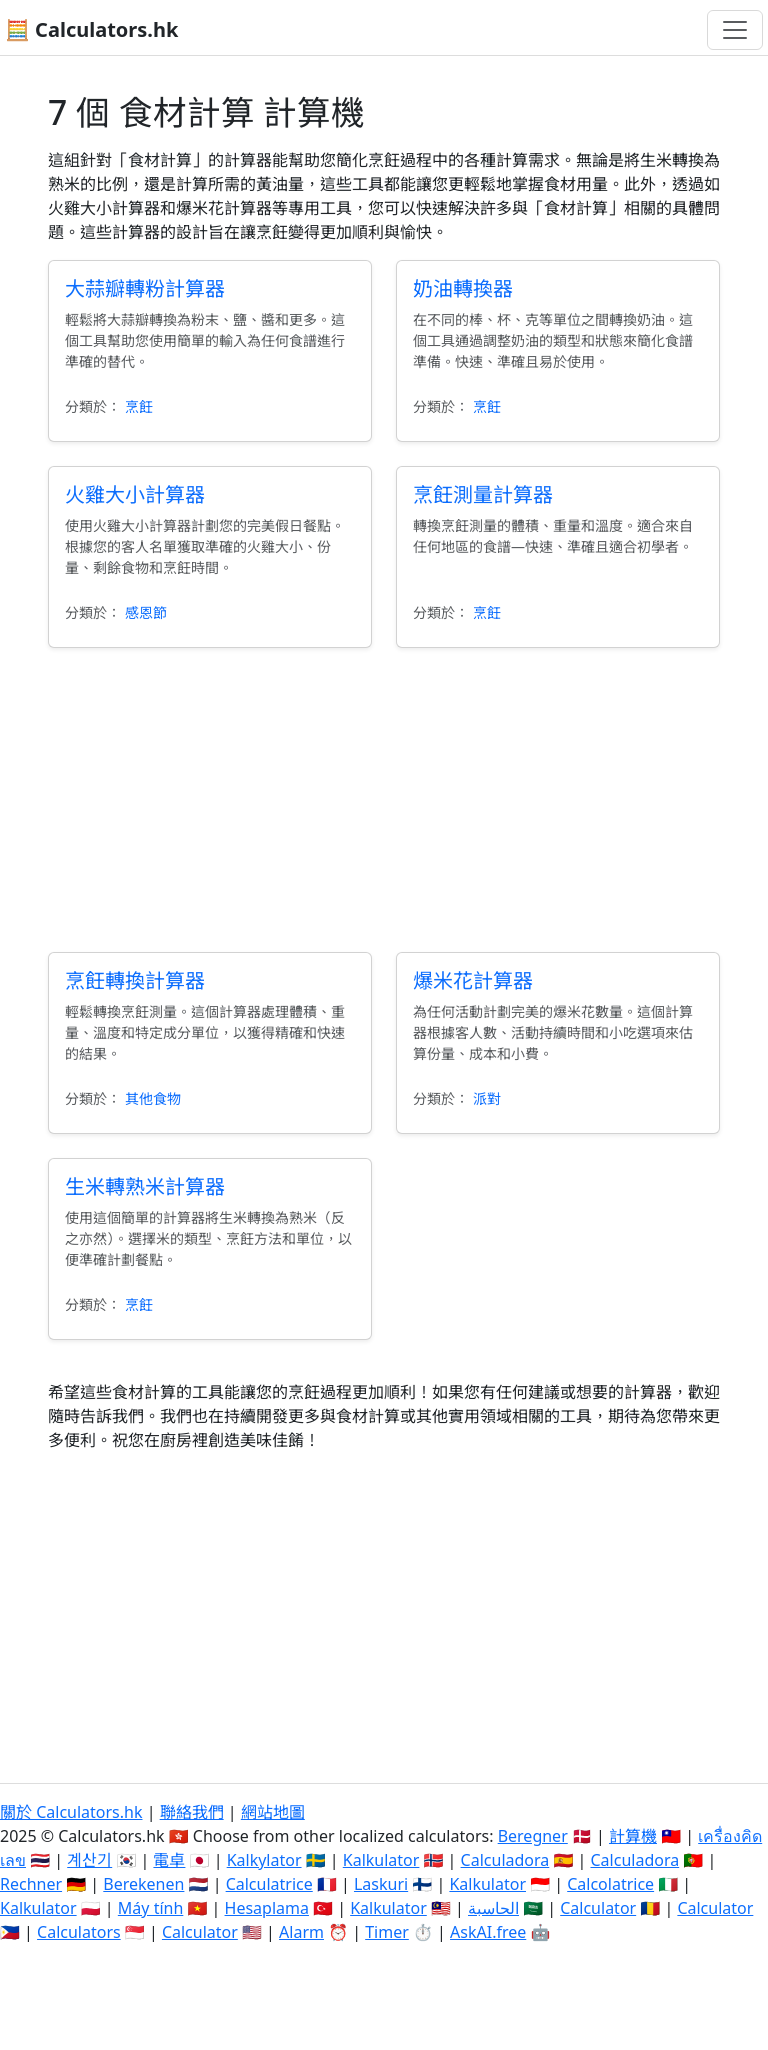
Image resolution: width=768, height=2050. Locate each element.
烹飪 (139, 406)
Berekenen (143, 1884)
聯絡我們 (192, 1812)
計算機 (633, 1836)
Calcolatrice (610, 1884)
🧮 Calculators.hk (91, 29)
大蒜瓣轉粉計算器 (145, 288)
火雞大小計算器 (135, 494)
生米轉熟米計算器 (145, 1186)
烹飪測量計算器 (483, 494)
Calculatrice (269, 1884)
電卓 (169, 1860)
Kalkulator (381, 1860)
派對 (487, 1098)
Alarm (301, 1932)
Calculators (79, 1932)
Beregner (533, 1836)
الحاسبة (493, 1908)
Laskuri (381, 1884)
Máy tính (151, 1908)
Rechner (31, 1884)
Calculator (598, 1908)
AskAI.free (488, 1932)
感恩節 (146, 612)
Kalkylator (264, 1860)
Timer (387, 1932)
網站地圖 (273, 1812)
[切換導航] (735, 30)
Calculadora (505, 1860)
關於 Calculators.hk (71, 1812)
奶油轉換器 (463, 288)
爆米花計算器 (473, 980)
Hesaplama (267, 1908)
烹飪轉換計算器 (135, 980)
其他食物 (153, 1098)
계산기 (89, 1860)
